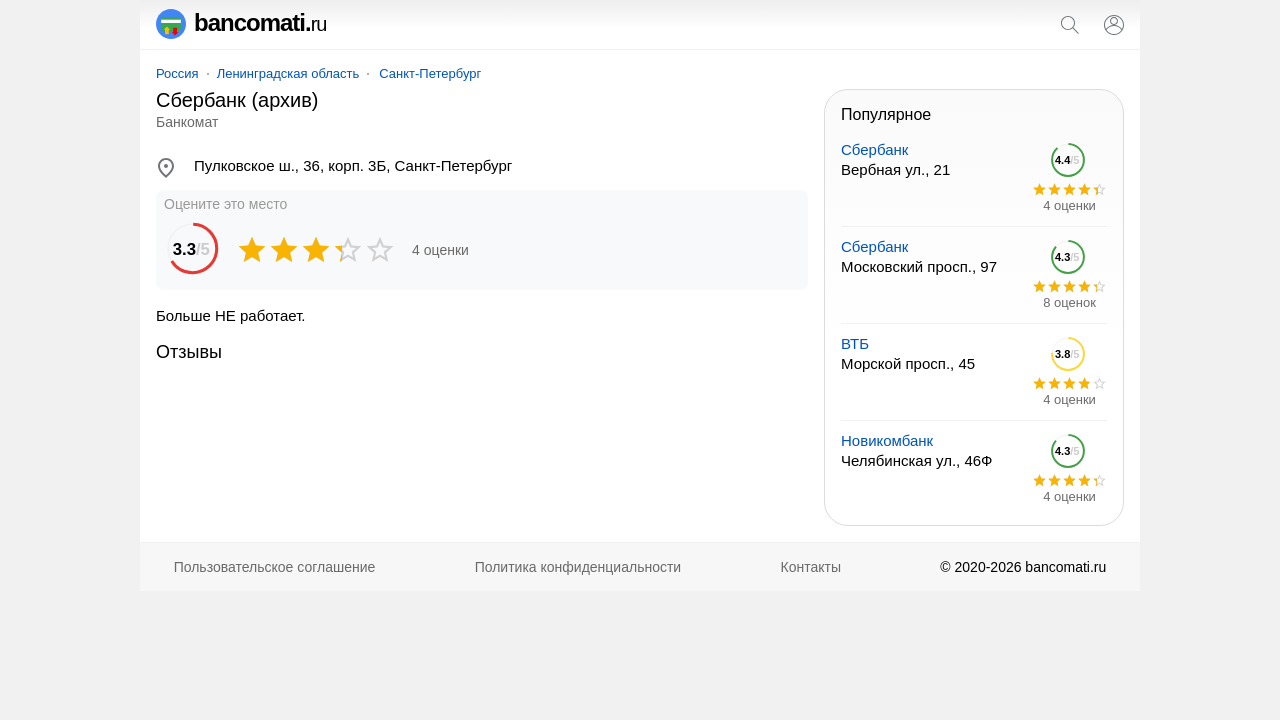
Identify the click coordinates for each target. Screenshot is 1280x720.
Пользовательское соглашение (275, 567)
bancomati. (241, 22)
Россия (177, 73)
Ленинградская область (288, 73)
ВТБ (855, 343)
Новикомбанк (887, 440)
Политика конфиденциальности (578, 567)
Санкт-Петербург (430, 73)
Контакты (811, 567)
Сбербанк (874, 149)
